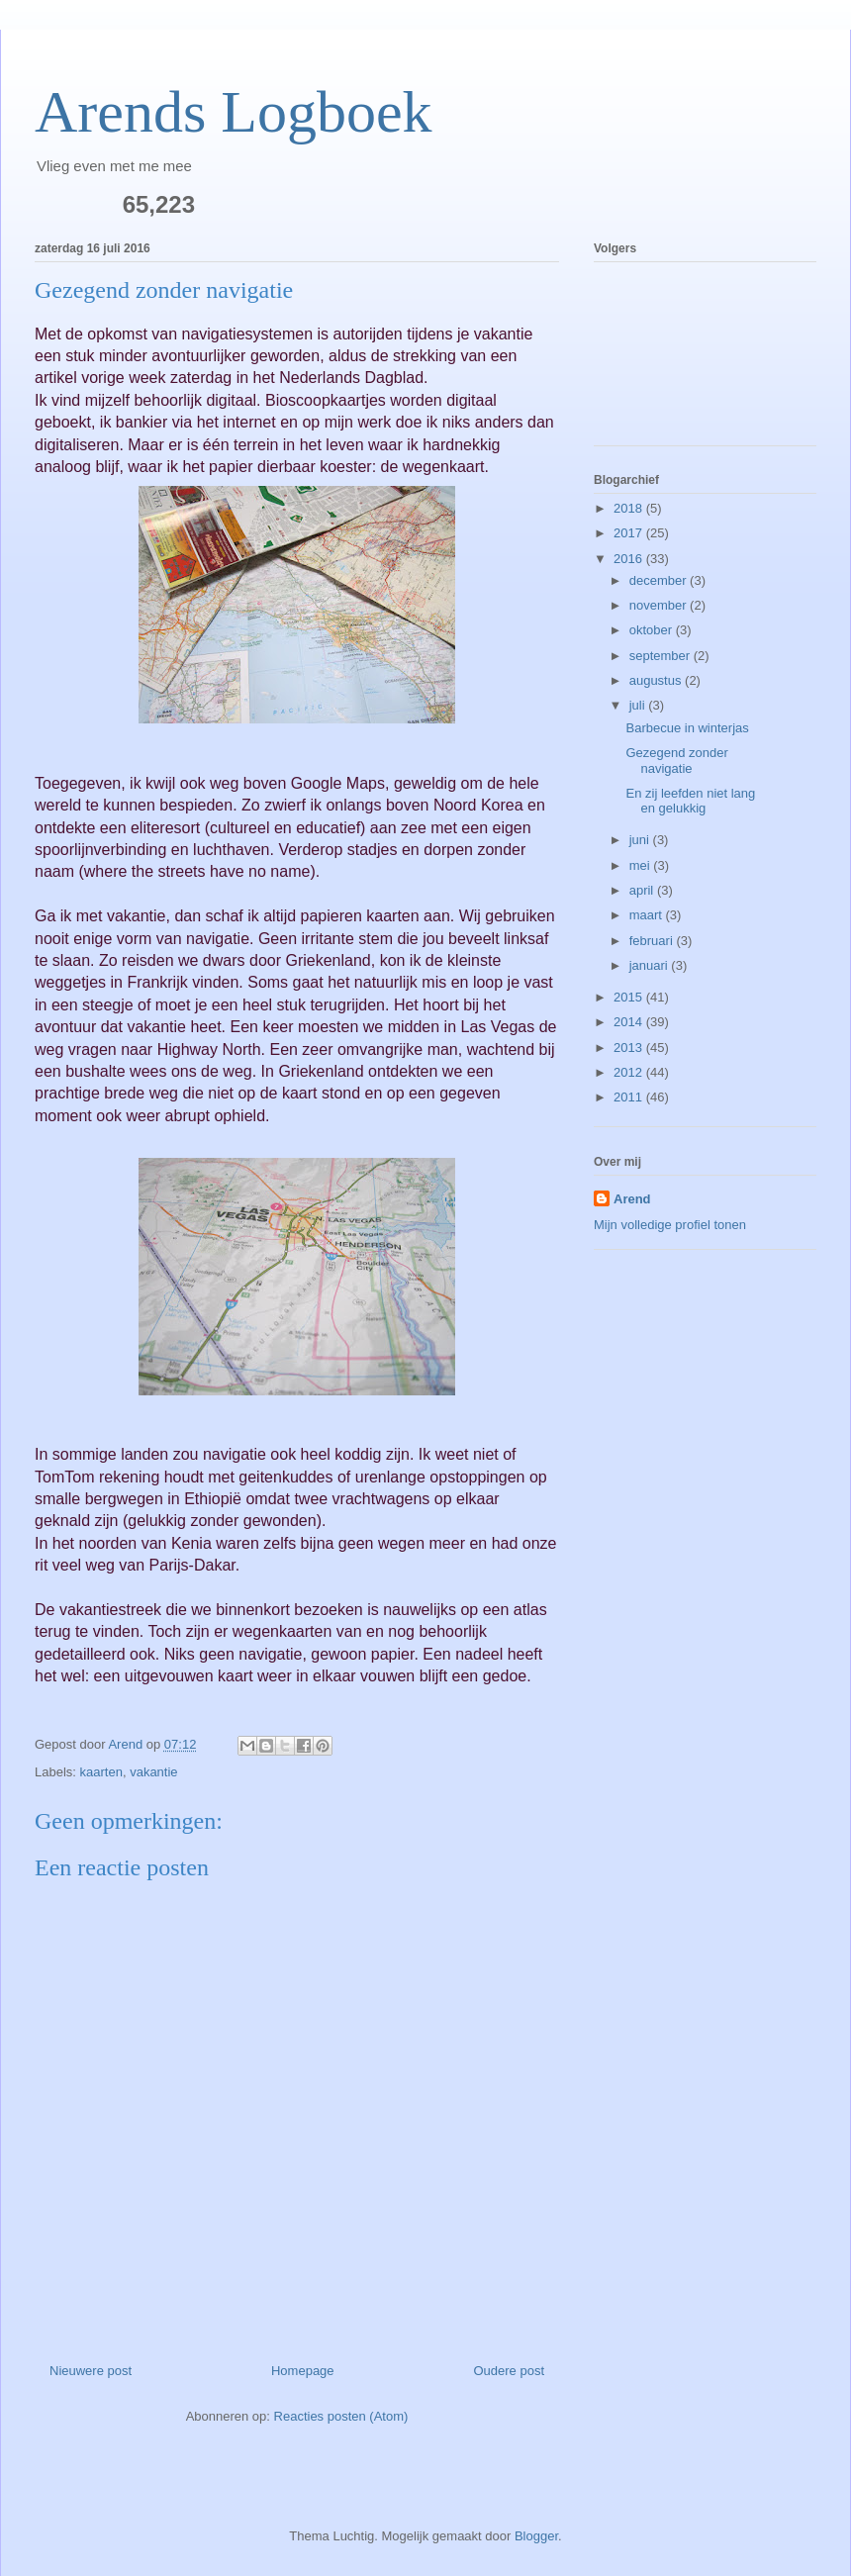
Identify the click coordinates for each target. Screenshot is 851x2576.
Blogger (536, 2535)
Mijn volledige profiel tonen (670, 1224)
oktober (652, 629)
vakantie (153, 1772)
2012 (630, 1072)
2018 (630, 508)
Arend (632, 1199)
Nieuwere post (90, 2370)
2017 (630, 532)
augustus (657, 680)
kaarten (101, 1772)
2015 (630, 997)
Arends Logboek (233, 111)
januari (650, 965)
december (659, 580)
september (661, 655)
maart (647, 914)
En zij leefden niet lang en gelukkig (690, 801)
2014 (630, 1021)
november (659, 605)
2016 (630, 558)
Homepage (302, 2370)
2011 (630, 1097)
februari (653, 940)
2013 (630, 1047)
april (643, 890)
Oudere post (508, 2370)
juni (641, 839)
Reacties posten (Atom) (341, 2416)
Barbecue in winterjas (686, 727)
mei (641, 865)
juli (639, 705)
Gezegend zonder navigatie (676, 760)
